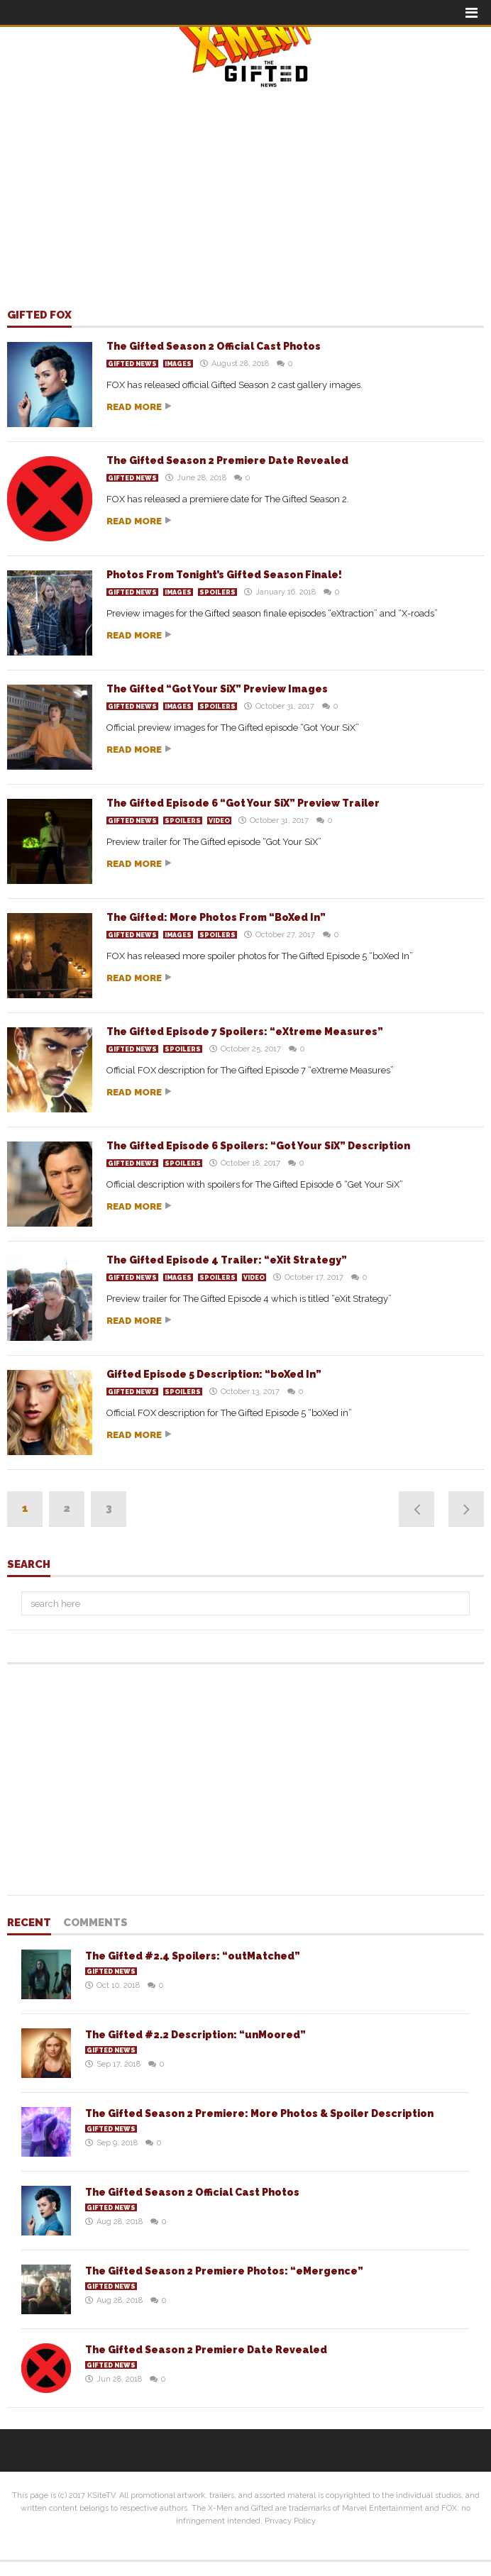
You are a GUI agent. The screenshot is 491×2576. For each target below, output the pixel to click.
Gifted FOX (39, 315)
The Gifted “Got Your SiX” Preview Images (217, 689)
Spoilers (217, 592)
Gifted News (132, 363)
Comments (95, 1923)
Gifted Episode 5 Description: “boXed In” (213, 1374)
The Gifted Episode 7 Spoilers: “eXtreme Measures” (244, 1031)
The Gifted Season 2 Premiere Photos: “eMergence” (224, 2271)
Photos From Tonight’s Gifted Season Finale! (224, 574)
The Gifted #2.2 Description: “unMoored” (195, 2034)
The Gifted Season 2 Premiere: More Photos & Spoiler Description (259, 2113)
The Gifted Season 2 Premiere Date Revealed (227, 460)
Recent (29, 1923)
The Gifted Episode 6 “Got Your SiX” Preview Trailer (243, 803)
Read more (134, 406)
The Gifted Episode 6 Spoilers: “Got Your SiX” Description (258, 1145)
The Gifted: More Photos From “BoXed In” (216, 917)
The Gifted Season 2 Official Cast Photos (213, 346)
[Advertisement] (245, 188)
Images (178, 363)
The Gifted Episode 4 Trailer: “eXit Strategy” (226, 1260)
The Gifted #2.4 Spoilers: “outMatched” (192, 1956)
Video (219, 820)
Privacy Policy (290, 2521)
